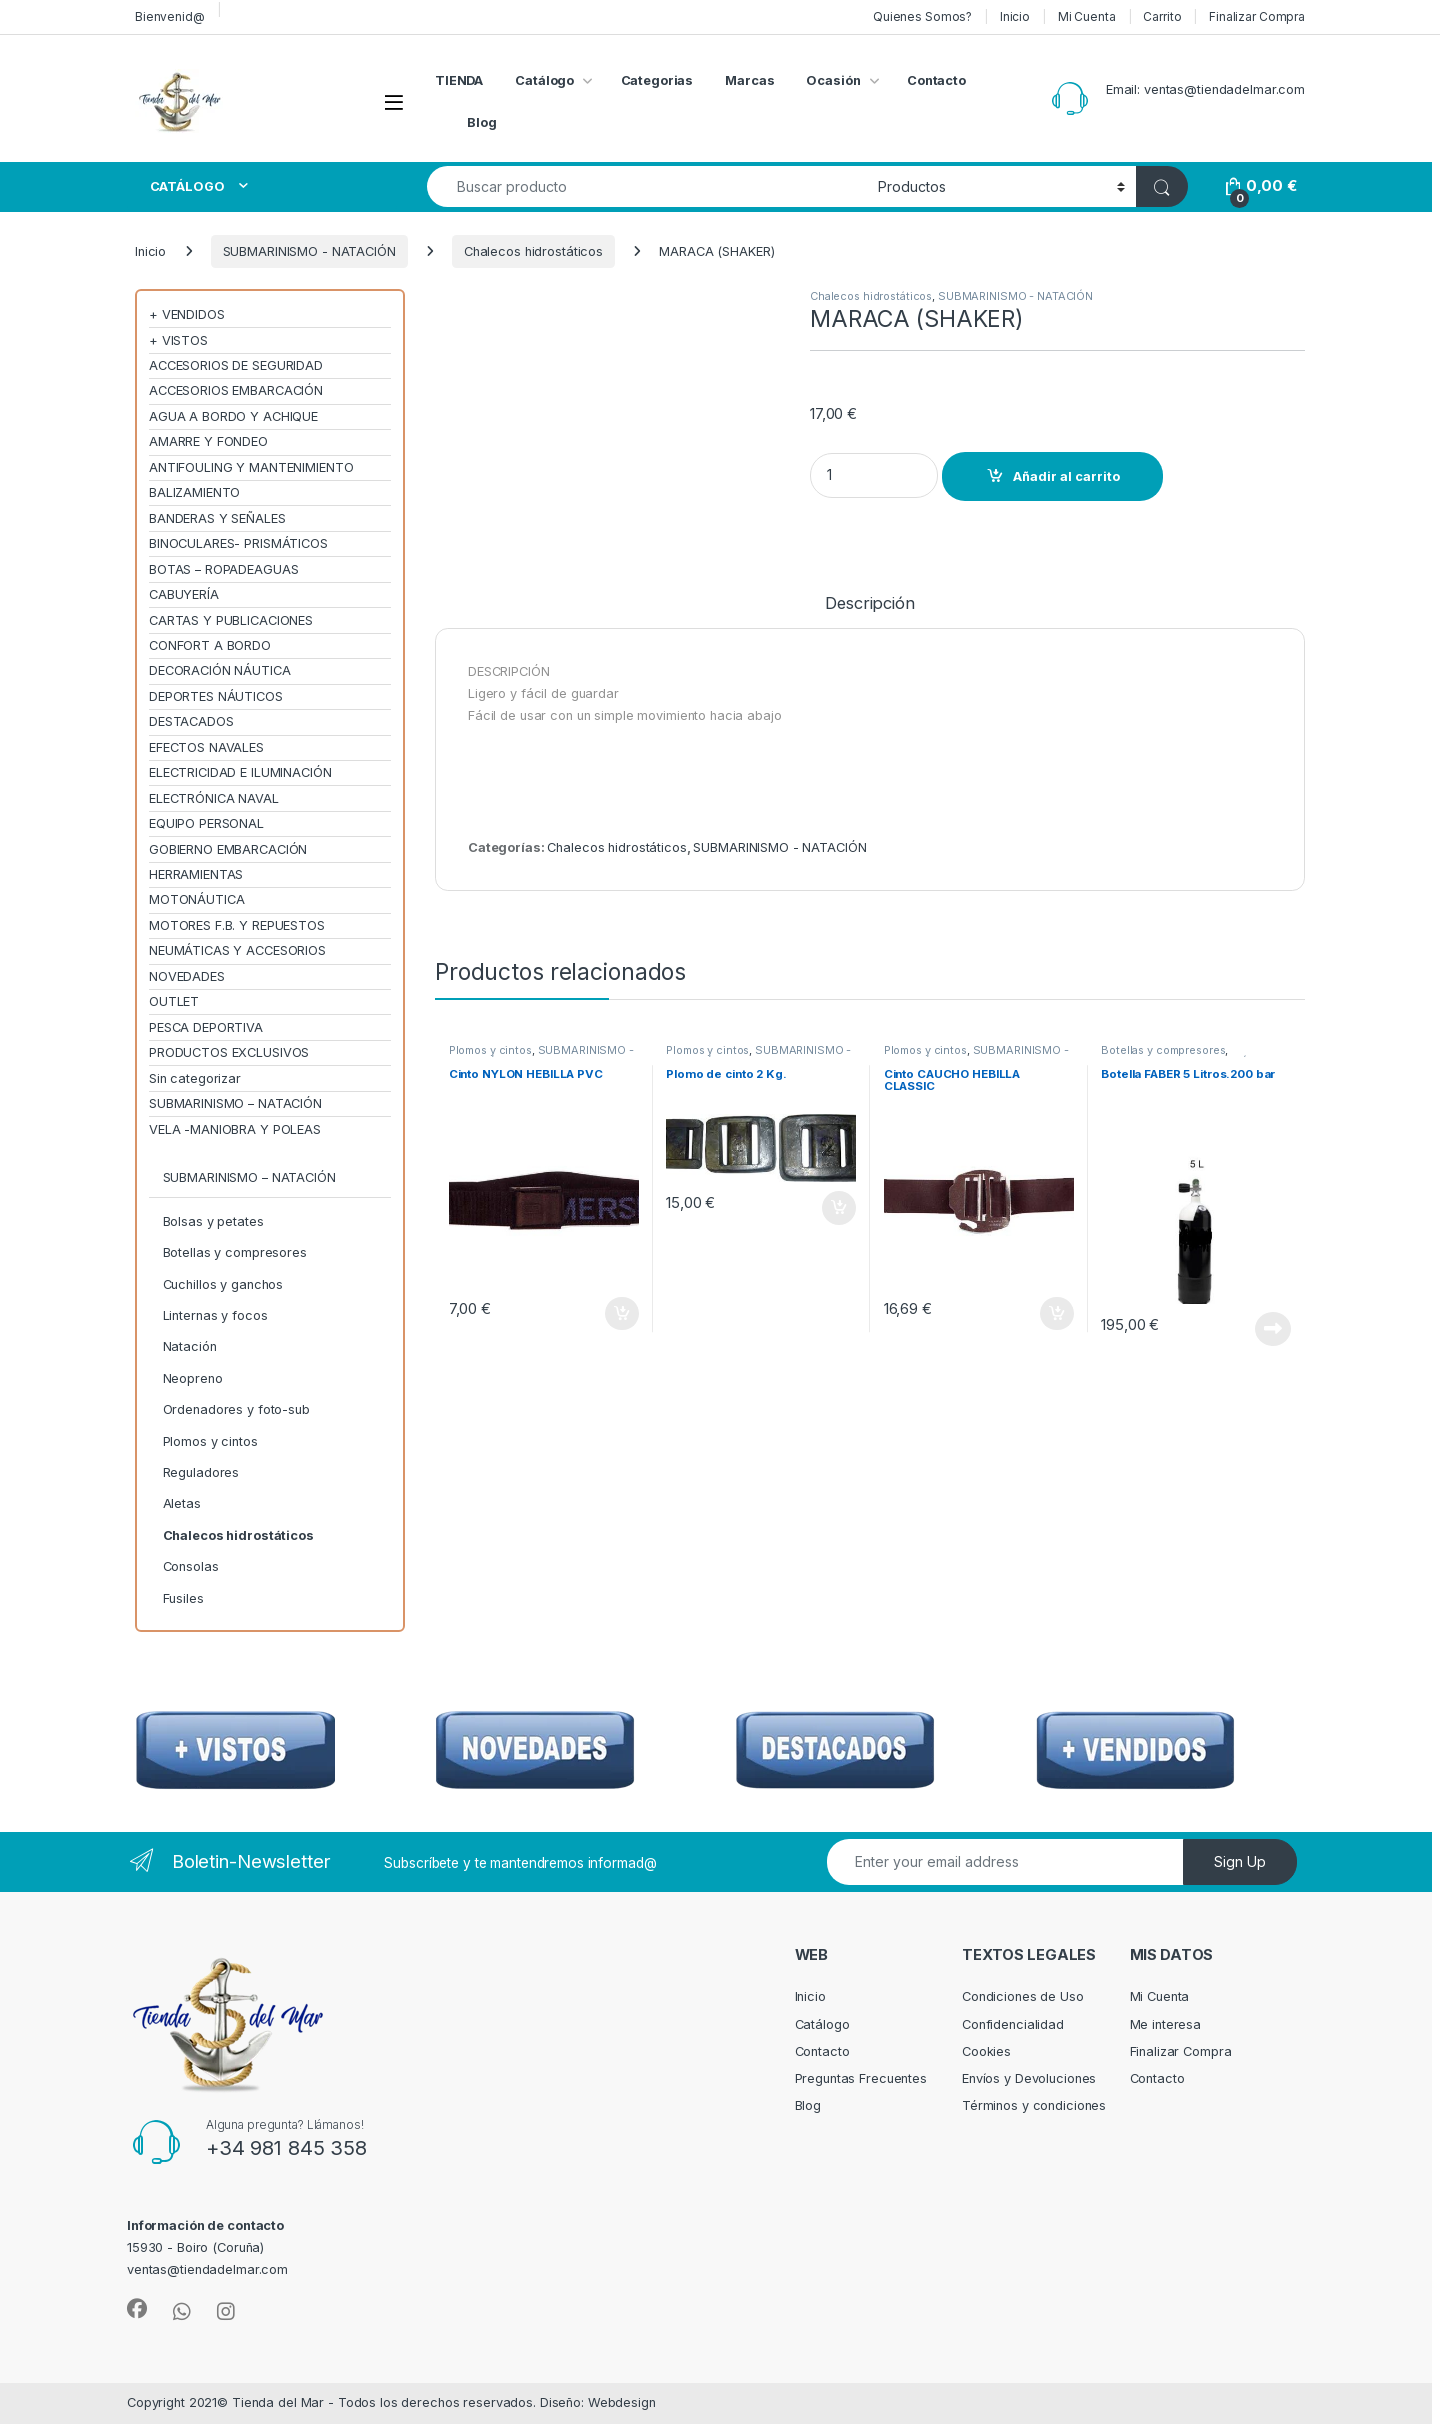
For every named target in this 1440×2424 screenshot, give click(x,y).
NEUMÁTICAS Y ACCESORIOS (237, 950)
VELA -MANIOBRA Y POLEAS (235, 1129)
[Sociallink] (137, 2309)
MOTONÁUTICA (197, 899)
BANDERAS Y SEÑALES (217, 518)
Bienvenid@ (170, 16)
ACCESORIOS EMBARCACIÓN (236, 390)
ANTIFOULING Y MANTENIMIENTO (251, 467)
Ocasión (833, 80)
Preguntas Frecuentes (861, 2078)
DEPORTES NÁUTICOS (216, 696)
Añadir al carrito (1066, 476)
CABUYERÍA (184, 594)
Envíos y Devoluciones (1029, 2078)
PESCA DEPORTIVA (206, 1027)
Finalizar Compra (1257, 16)
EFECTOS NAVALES (206, 747)
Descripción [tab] (870, 604)
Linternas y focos (215, 1315)
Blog (482, 122)
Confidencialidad (1013, 2024)
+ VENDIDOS (187, 314)
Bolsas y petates (213, 1221)
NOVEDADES (187, 976)
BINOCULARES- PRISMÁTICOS (238, 543)
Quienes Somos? (922, 16)
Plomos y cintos (490, 1050)
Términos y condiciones (1034, 2105)
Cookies (986, 2051)
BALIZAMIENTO (194, 492)
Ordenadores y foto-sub (236, 1409)
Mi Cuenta (1087, 16)
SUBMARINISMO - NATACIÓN (309, 251)
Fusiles (183, 1598)
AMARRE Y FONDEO (208, 441)
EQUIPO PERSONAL (206, 823)
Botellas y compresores (1163, 1050)
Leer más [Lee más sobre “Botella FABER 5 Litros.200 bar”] (1273, 1329)
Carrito (1162, 16)
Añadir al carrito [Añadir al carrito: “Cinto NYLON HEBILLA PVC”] (622, 1314)
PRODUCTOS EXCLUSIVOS (229, 1052)
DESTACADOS (191, 721)
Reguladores (201, 1472)
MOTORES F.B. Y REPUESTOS (237, 925)
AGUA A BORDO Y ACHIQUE (233, 416)
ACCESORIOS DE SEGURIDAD (236, 365)
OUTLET (174, 1001)
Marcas (749, 80)
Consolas (191, 1566)
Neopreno (193, 1378)
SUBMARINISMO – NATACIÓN (235, 1103)
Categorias (657, 80)
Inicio (1015, 16)
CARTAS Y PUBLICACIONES (231, 620)
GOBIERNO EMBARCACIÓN (228, 849)
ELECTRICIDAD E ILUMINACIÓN (240, 772)
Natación (190, 1346)
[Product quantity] (874, 475)
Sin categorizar (195, 1078)
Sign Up (1240, 1861)
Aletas (182, 1503)
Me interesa (1166, 2024)
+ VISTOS (178, 340)
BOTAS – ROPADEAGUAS (224, 569)
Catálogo (544, 80)
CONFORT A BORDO (210, 645)
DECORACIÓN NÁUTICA (220, 670)
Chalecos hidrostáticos (533, 251)
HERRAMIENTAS (196, 874)
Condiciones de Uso (1023, 1996)
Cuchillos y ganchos (223, 1284)
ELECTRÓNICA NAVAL (214, 798)
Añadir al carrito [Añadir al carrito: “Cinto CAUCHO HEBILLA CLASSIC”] (1057, 1314)
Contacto (936, 80)
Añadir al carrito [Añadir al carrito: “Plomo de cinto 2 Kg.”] (839, 1208)
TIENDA (459, 80)
